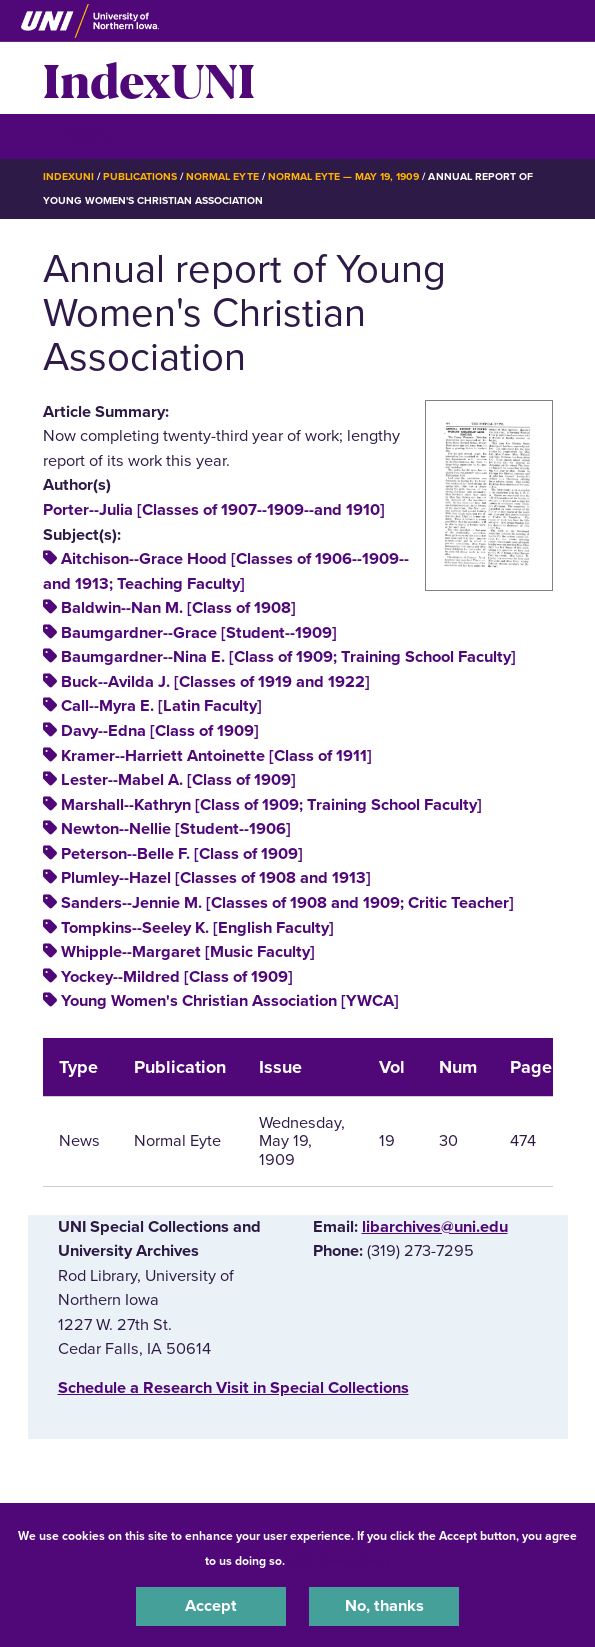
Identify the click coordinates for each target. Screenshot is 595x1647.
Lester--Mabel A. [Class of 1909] (178, 780)
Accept (211, 1606)
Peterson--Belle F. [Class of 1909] (182, 854)
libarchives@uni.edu (435, 1227)
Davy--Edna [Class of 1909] (160, 731)
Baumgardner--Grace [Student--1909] (199, 633)
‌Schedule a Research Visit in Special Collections (233, 1388)
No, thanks (384, 1606)
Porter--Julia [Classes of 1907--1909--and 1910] (214, 510)
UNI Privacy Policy (341, 1561)
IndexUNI (149, 78)
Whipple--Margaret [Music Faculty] (188, 952)
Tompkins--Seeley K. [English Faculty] (197, 928)
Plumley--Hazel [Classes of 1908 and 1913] (216, 878)
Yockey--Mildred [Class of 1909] (177, 977)
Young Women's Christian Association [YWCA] (230, 1001)
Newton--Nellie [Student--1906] (176, 829)
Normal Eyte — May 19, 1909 (344, 176)
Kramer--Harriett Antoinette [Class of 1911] (216, 756)
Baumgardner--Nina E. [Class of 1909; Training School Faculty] (288, 657)
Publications (140, 176)
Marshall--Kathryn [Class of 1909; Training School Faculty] (271, 805)
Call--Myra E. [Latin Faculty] (161, 706)
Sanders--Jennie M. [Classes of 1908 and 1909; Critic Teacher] (287, 903)
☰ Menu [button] (78, 135)
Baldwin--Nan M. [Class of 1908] (178, 608)
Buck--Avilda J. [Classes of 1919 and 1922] (215, 682)
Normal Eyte (222, 176)
